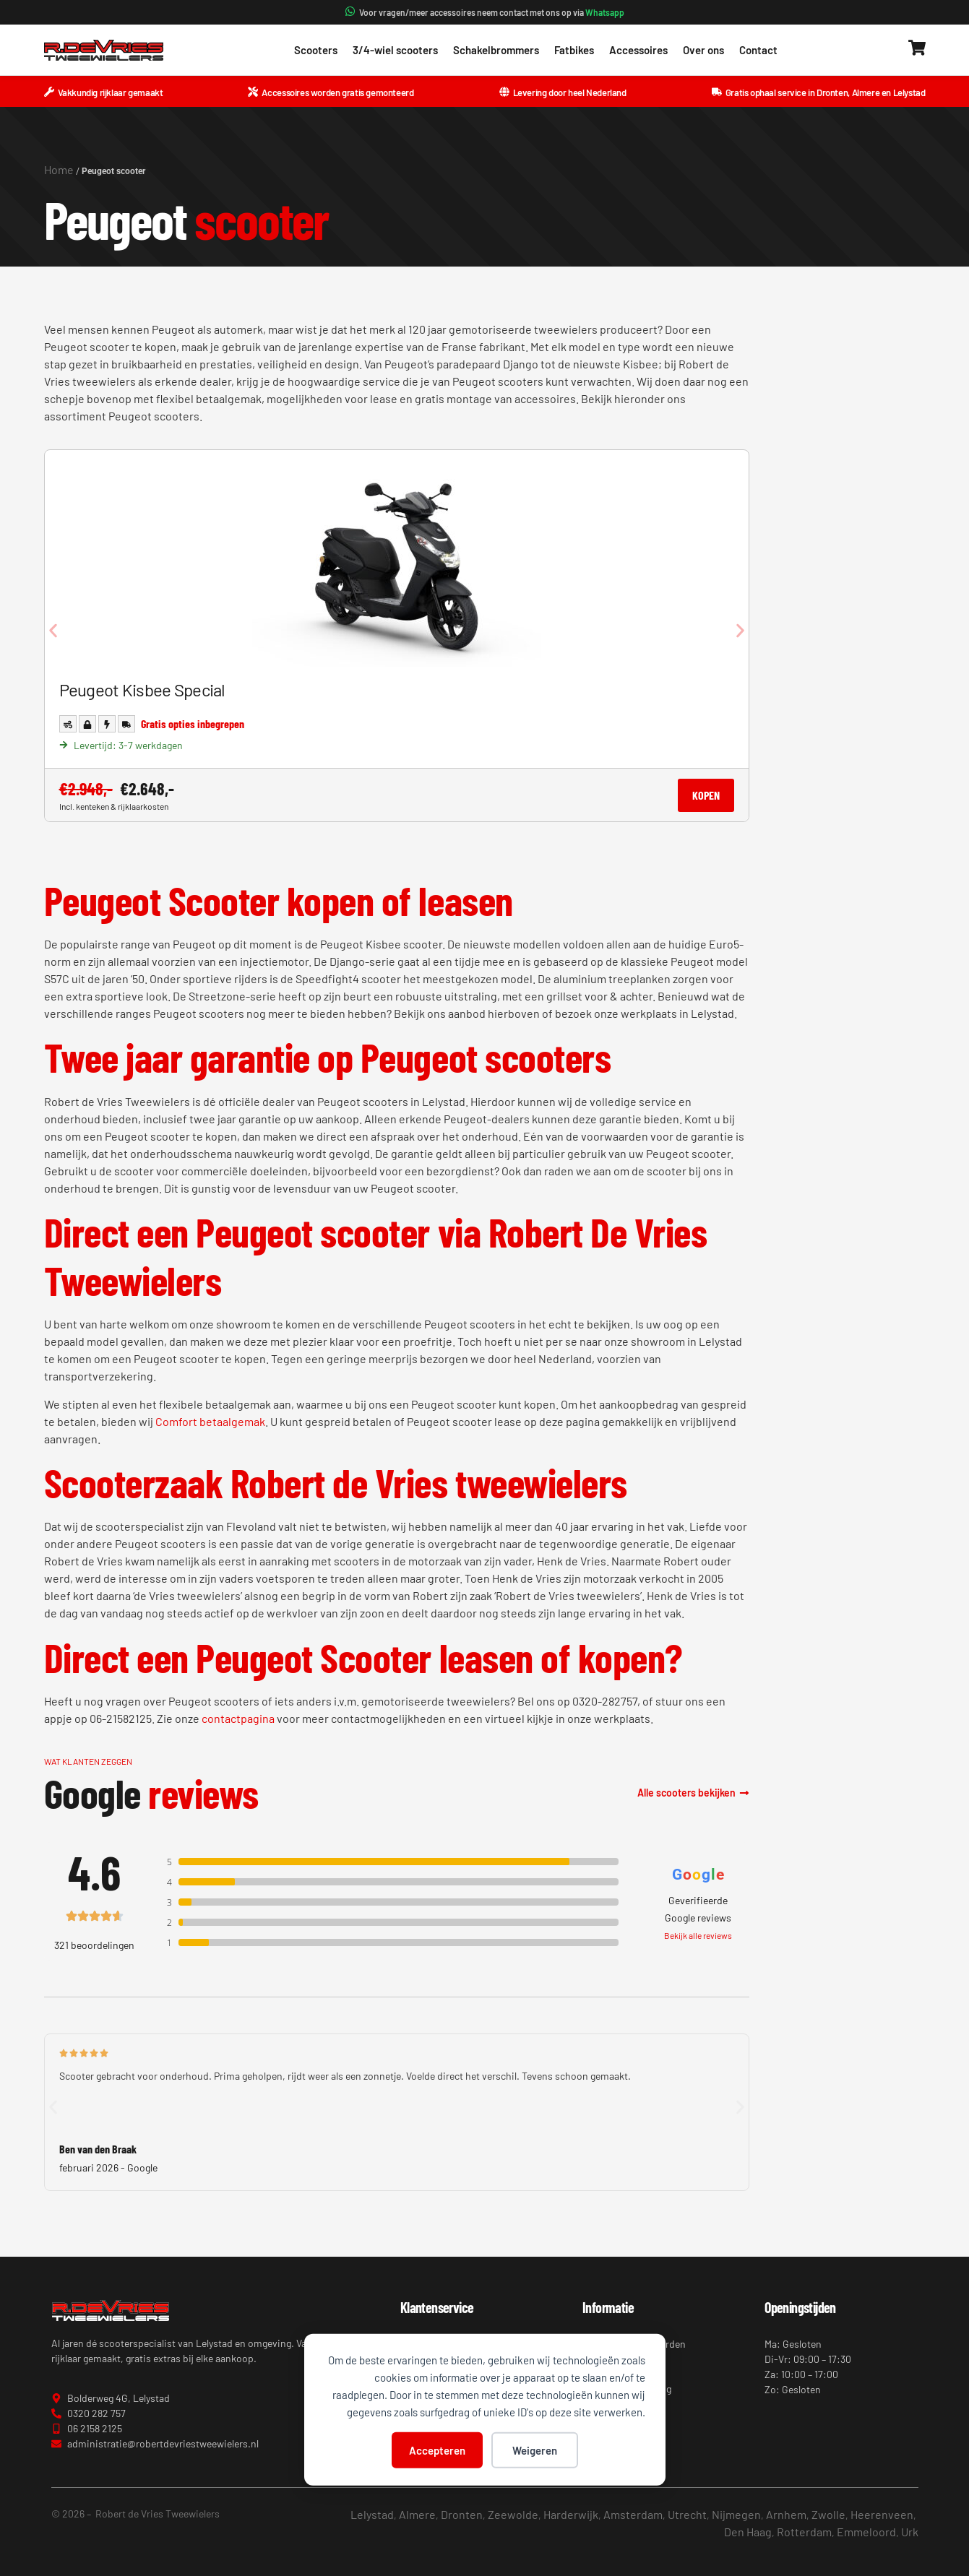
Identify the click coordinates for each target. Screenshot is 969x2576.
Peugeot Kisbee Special (142, 689)
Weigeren (534, 2449)
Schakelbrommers (496, 49)
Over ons (703, 49)
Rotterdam (804, 2531)
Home (59, 169)
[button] (53, 631)
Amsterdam (633, 2514)
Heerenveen (881, 2514)
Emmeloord (866, 2531)
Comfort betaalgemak (210, 1421)
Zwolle (828, 2514)
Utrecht (687, 2514)
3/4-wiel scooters (395, 49)
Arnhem (786, 2514)
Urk (909, 2531)
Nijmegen (736, 2514)
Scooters (315, 49)
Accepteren (437, 2449)
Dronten (462, 2514)
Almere (417, 2514)
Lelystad (372, 2514)
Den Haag (748, 2531)
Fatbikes (574, 49)
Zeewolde (513, 2514)
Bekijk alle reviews (698, 1935)
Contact (758, 49)
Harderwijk (570, 2514)
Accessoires (638, 49)
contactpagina (238, 1718)
